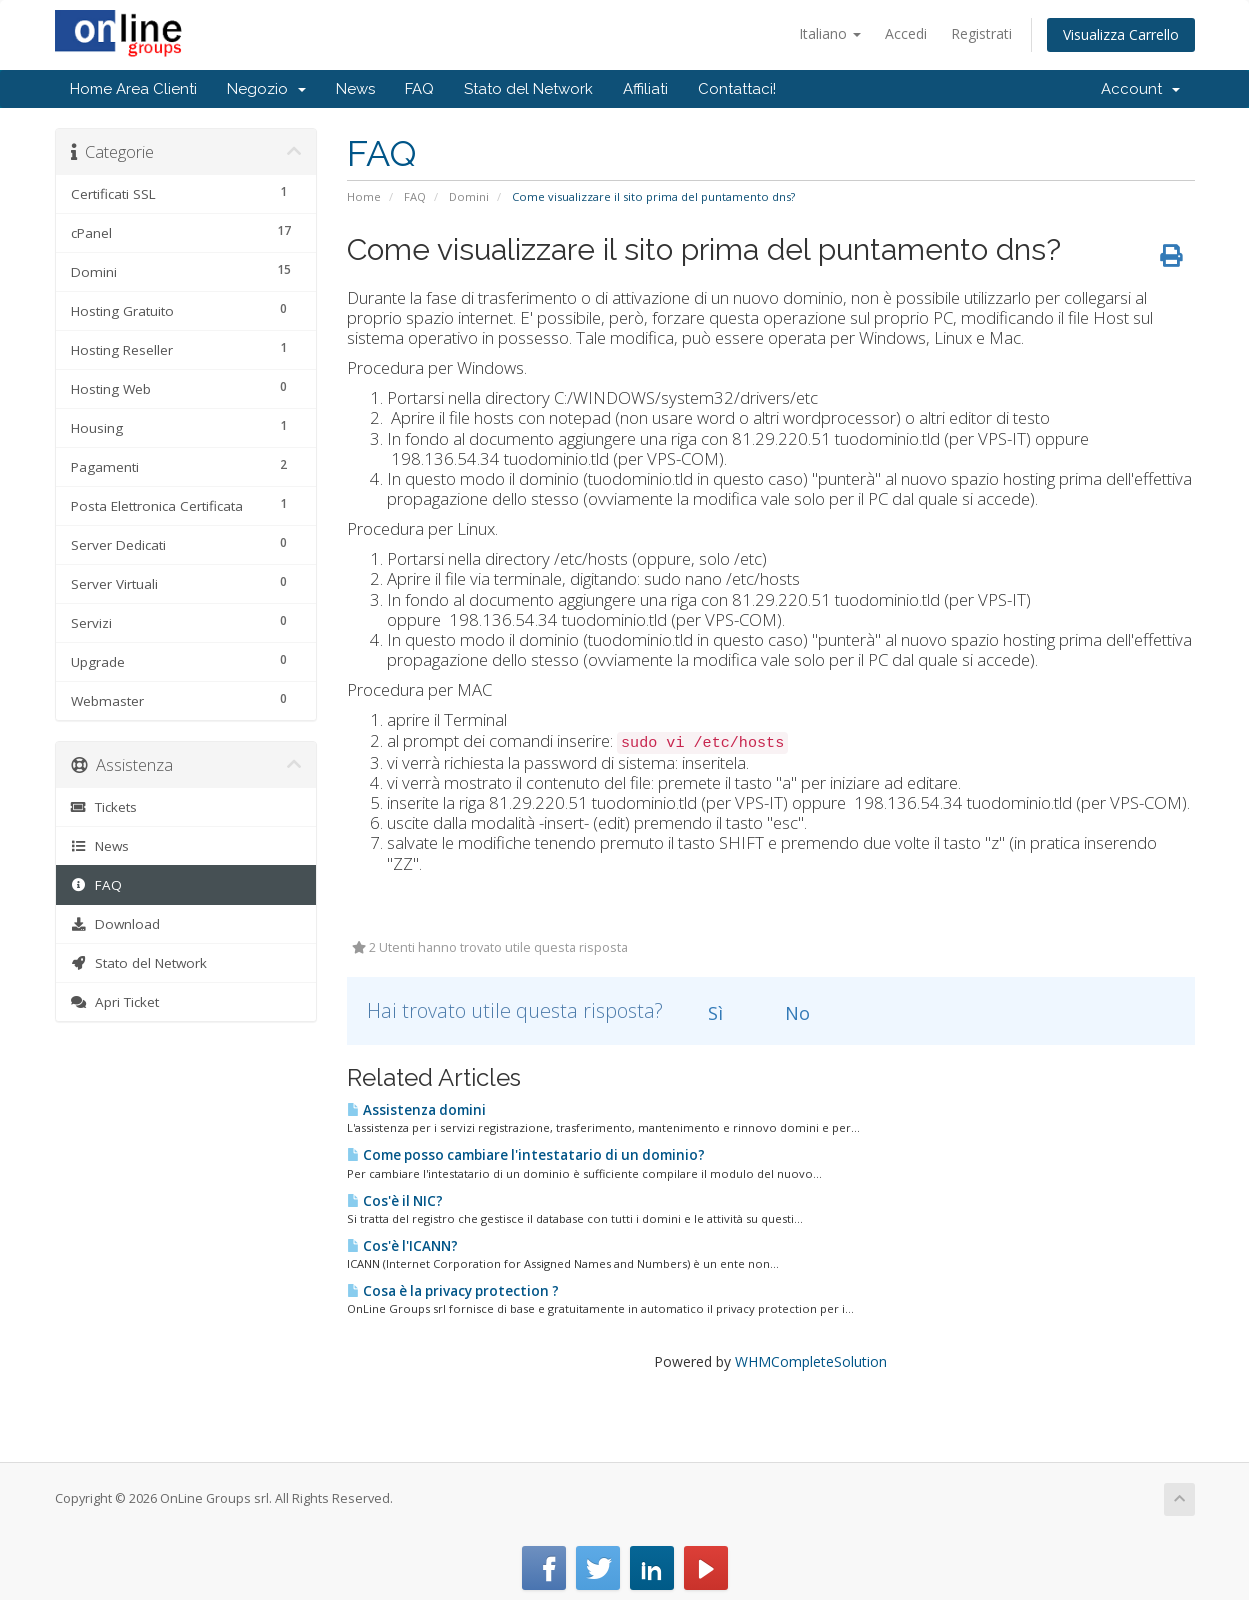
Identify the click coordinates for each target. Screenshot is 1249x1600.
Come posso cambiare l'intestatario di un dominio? (526, 1155)
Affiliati (645, 89)
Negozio (266, 89)
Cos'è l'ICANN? (402, 1246)
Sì (704, 1013)
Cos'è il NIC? (395, 1201)
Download (116, 924)
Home (364, 196)
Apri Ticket (115, 1002)
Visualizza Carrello (1121, 34)
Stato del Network (528, 89)
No (786, 1013)
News (355, 89)
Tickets (104, 807)
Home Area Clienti (133, 89)
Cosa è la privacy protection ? (453, 1291)
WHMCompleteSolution (811, 1361)
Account (1140, 89)
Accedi (906, 33)
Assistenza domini (416, 1110)
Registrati (981, 33)
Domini (469, 196)
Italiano (830, 33)
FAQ (419, 89)
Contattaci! (737, 89)
